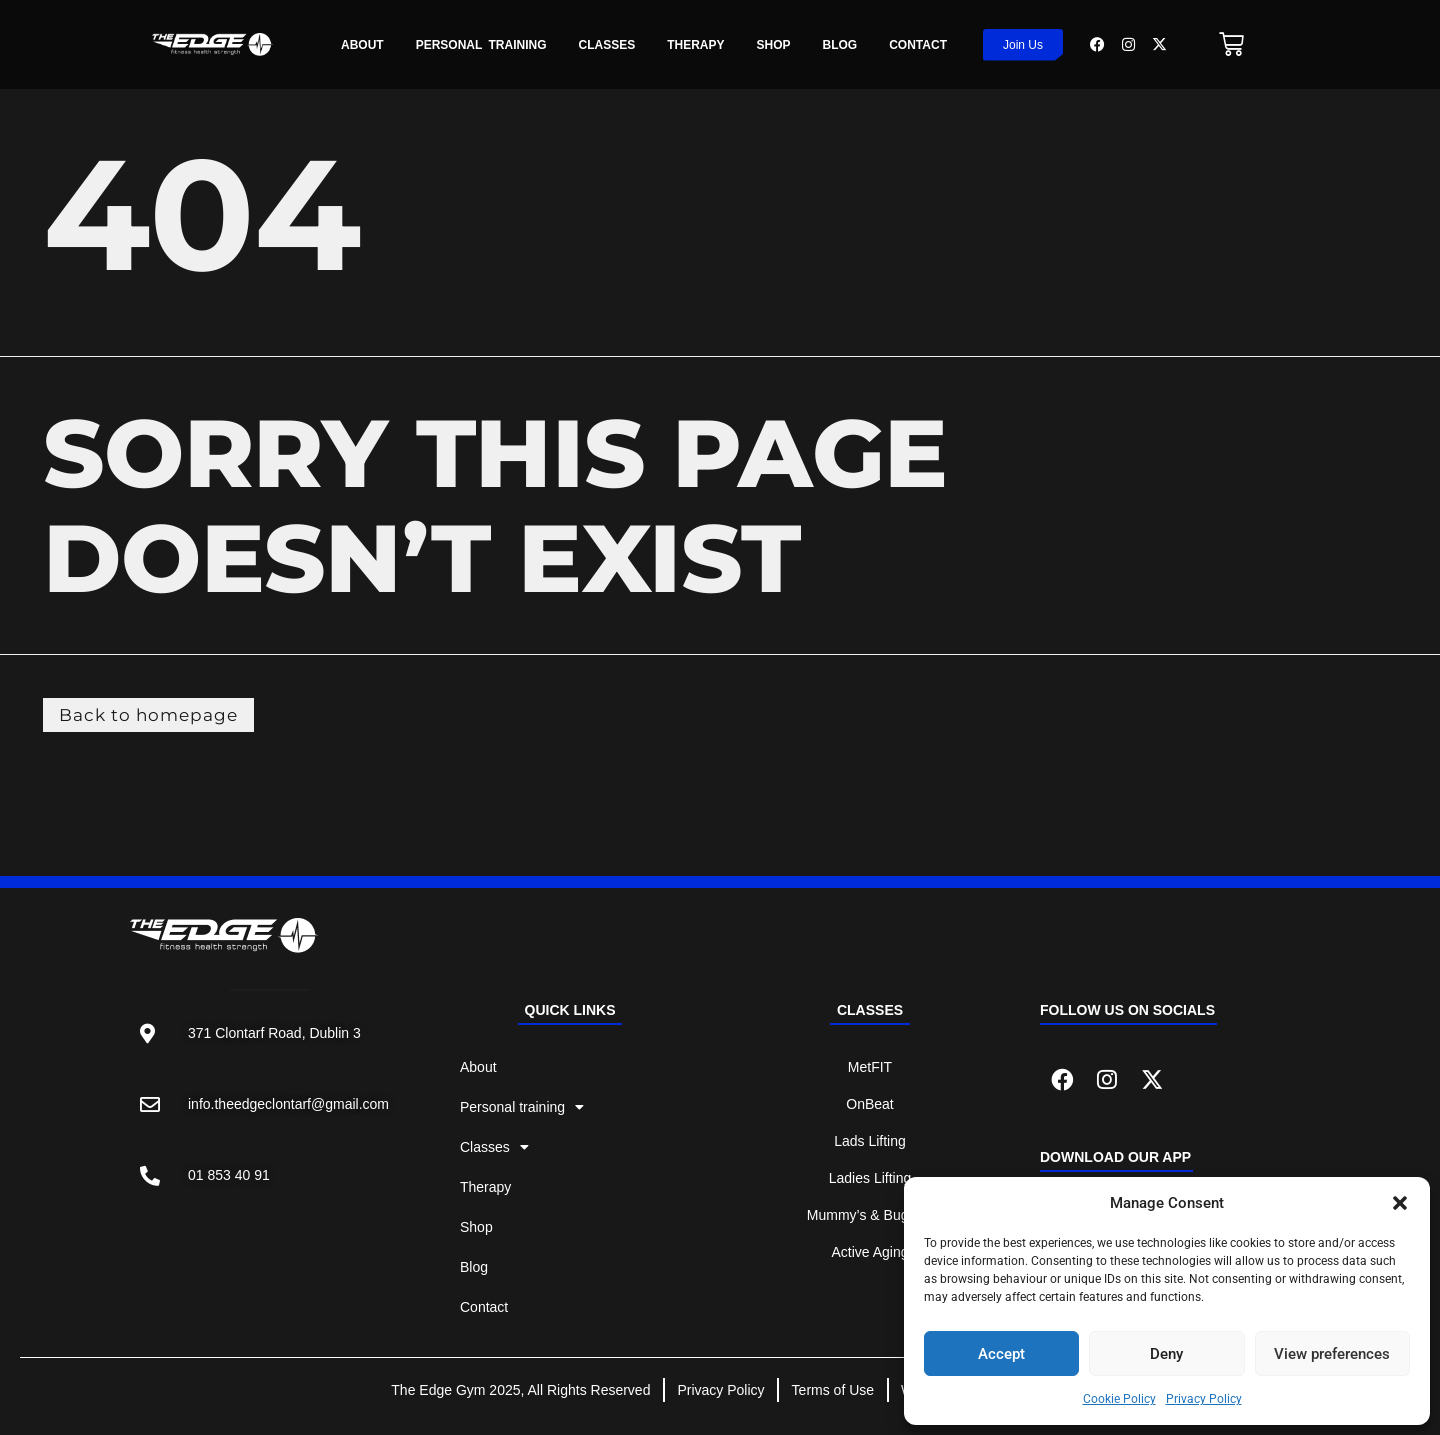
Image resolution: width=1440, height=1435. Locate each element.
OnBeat (869, 1107)
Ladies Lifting (870, 1181)
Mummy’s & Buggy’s (870, 1218)
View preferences (1332, 1354)
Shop (774, 45)
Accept (1001, 1354)
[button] (1400, 1203)
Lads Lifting (870, 1144)
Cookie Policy (1119, 1399)
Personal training (522, 1110)
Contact (918, 45)
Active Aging (869, 1255)
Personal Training (481, 45)
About (362, 45)
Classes (606, 45)
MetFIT (870, 1070)
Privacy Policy (1204, 1399)
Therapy (695, 45)
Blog (840, 45)
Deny (1166, 1354)
